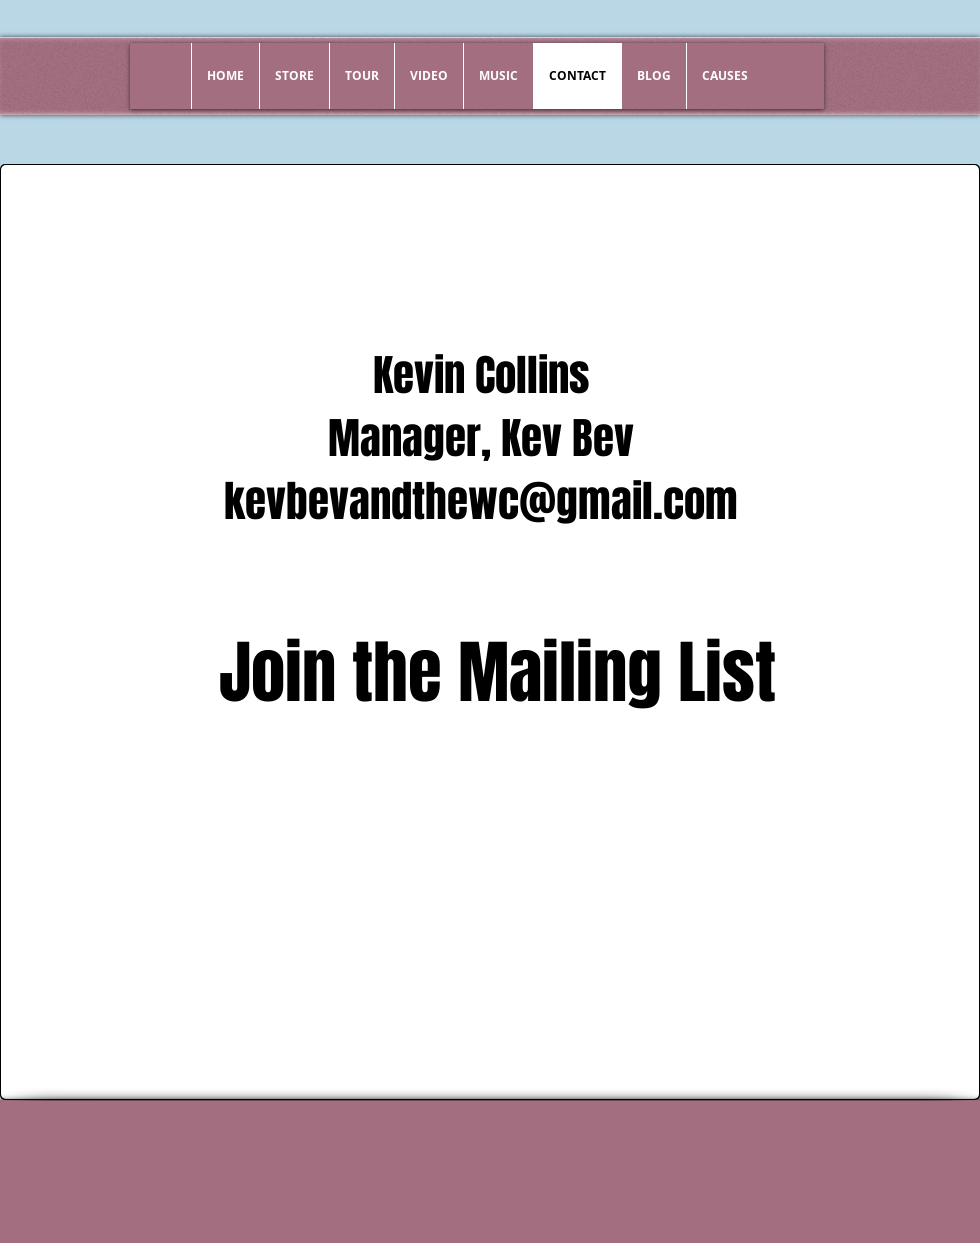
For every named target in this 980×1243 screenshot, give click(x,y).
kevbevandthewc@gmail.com (481, 501)
